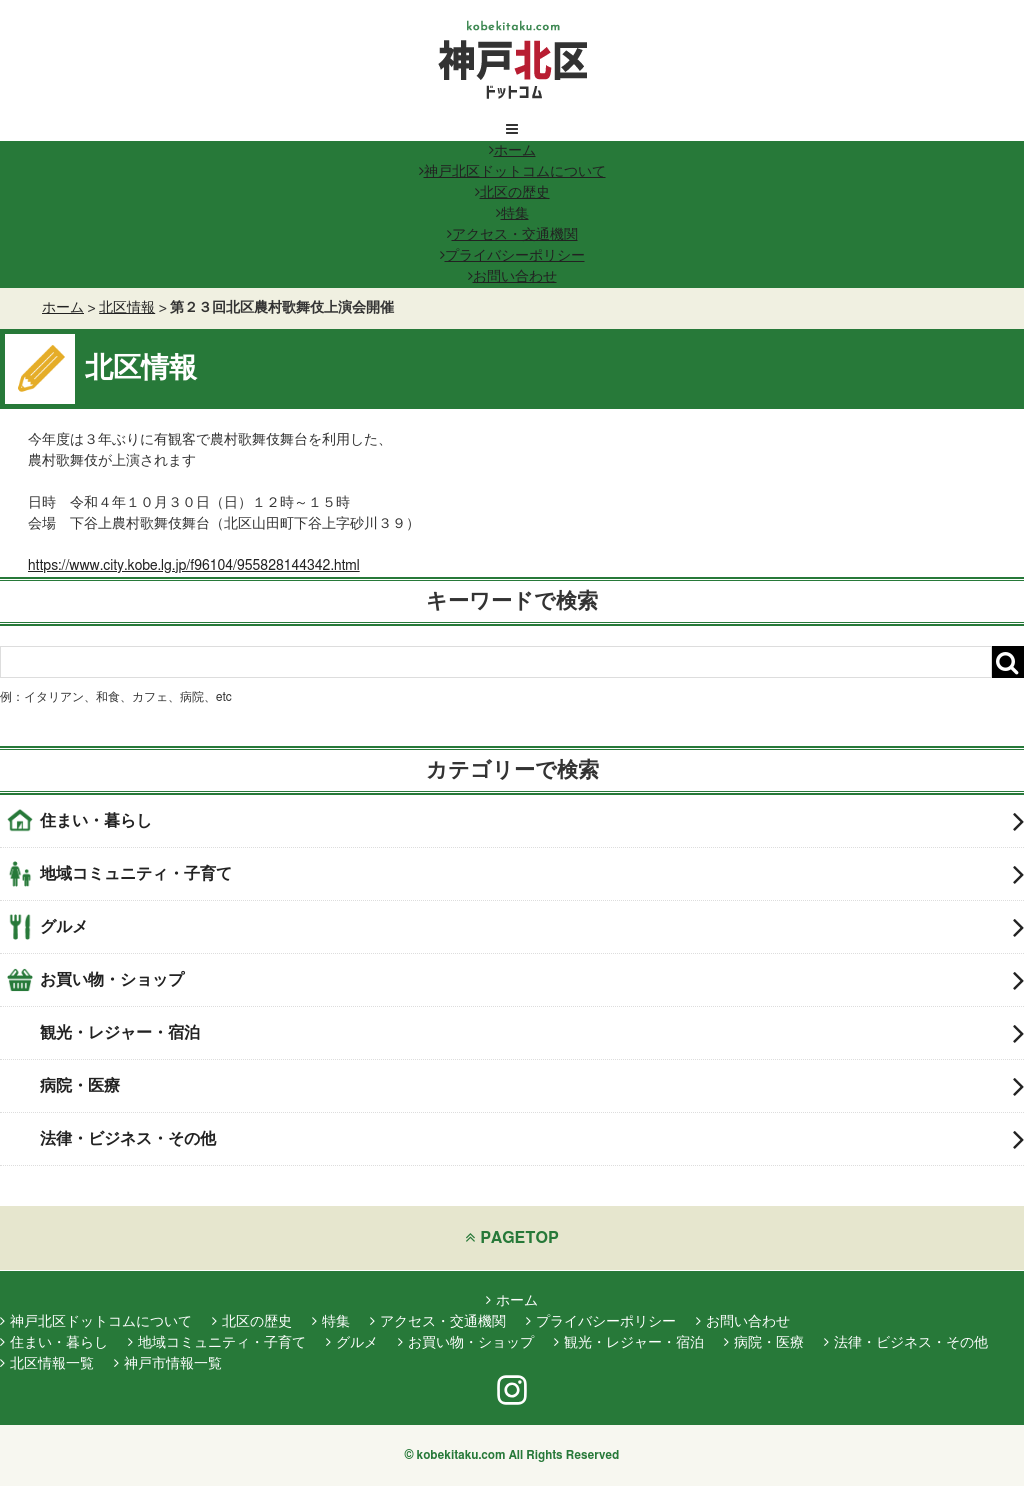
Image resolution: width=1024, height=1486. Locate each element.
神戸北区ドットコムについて (512, 172)
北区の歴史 (512, 193)
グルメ (532, 927)
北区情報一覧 (47, 1364)
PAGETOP (512, 1237)
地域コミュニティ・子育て (532, 874)
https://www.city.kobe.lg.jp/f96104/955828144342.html (194, 566)
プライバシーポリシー (512, 256)
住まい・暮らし (532, 821)
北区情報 (127, 308)
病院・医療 (532, 1086)
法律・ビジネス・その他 (532, 1139)
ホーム (512, 151)
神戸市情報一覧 (168, 1364)
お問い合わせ (512, 277)
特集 (512, 214)
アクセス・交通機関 (512, 235)
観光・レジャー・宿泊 (532, 1033)
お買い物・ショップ (532, 980)
